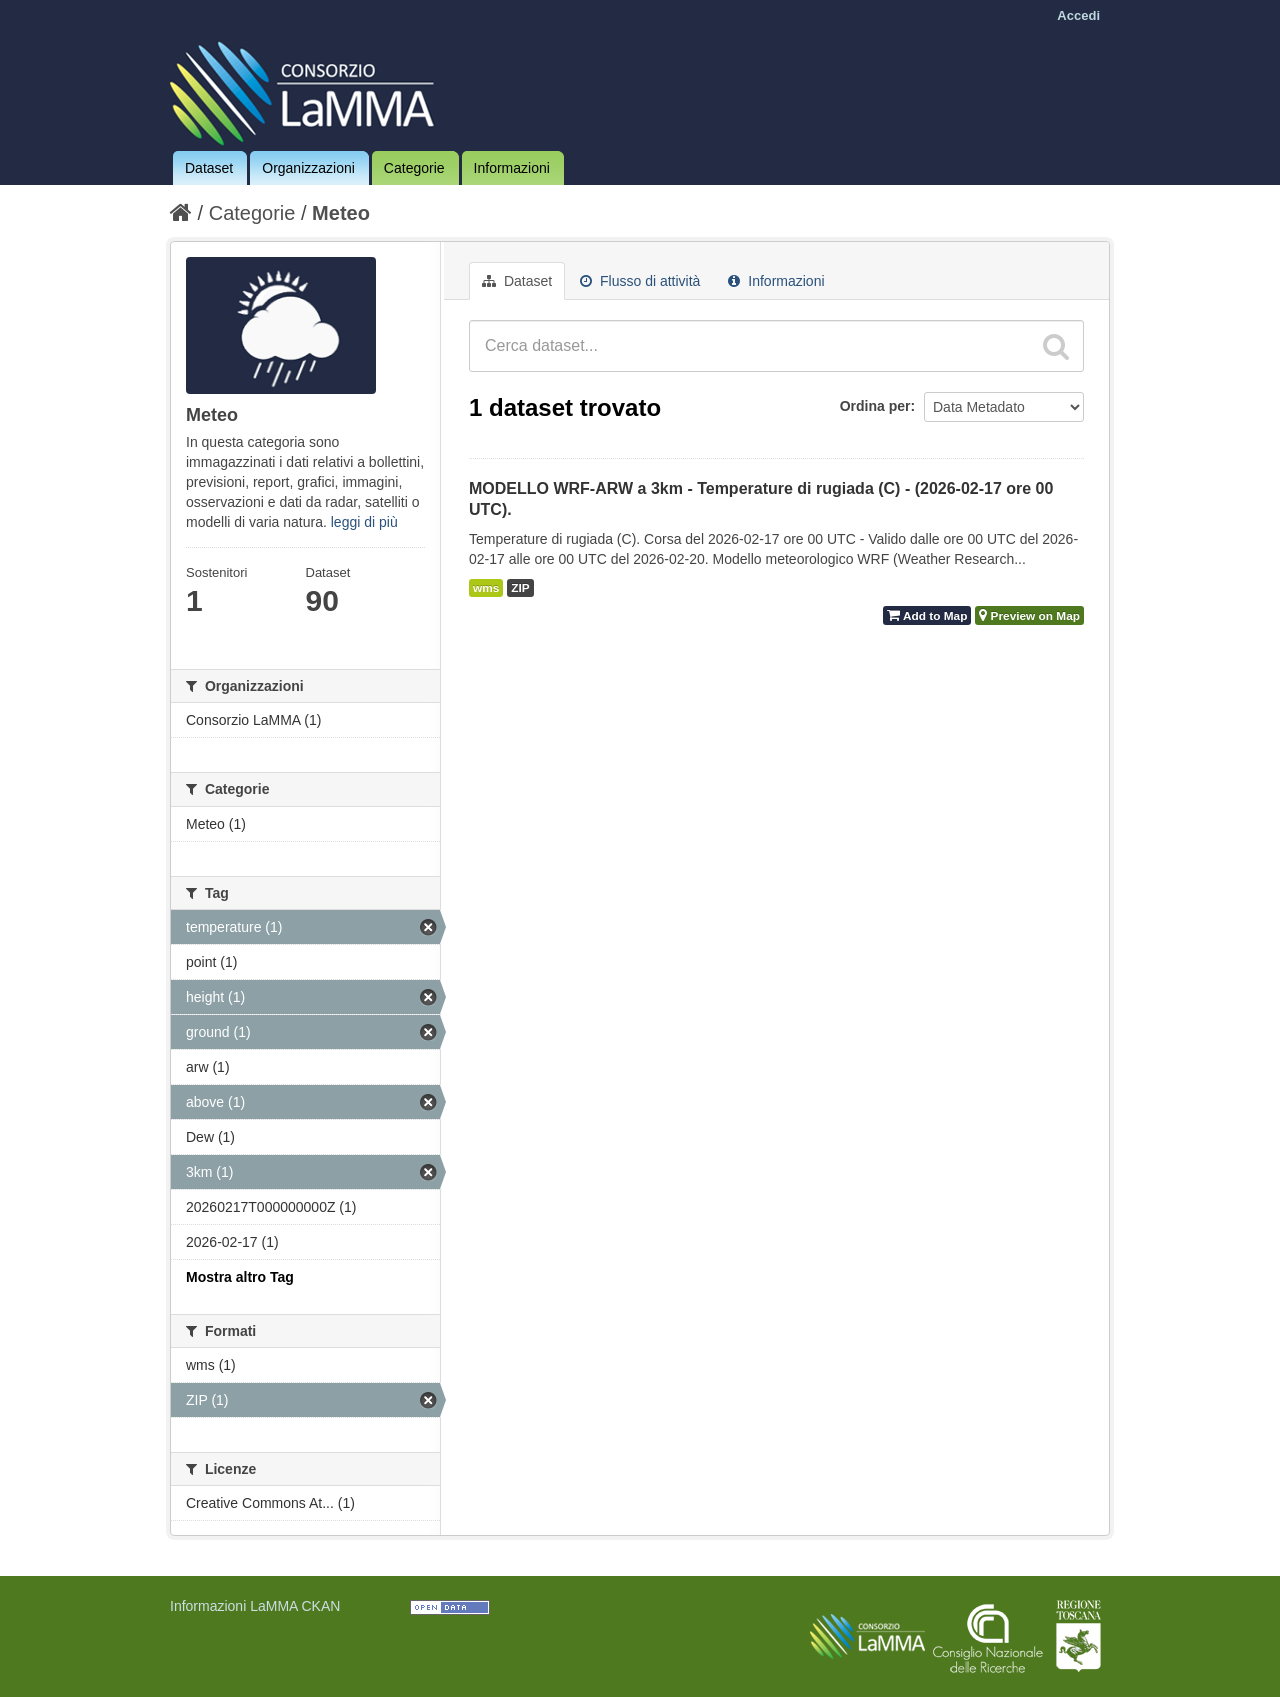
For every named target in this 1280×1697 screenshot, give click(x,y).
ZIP (520, 588)
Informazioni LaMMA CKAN (255, 1606)
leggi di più (364, 522)
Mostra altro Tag (240, 1277)
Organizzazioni (308, 168)
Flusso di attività (640, 281)
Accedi (1078, 15)
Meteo (341, 213)
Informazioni (512, 168)
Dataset (209, 168)
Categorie (414, 168)
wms (486, 588)
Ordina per (875, 406)
